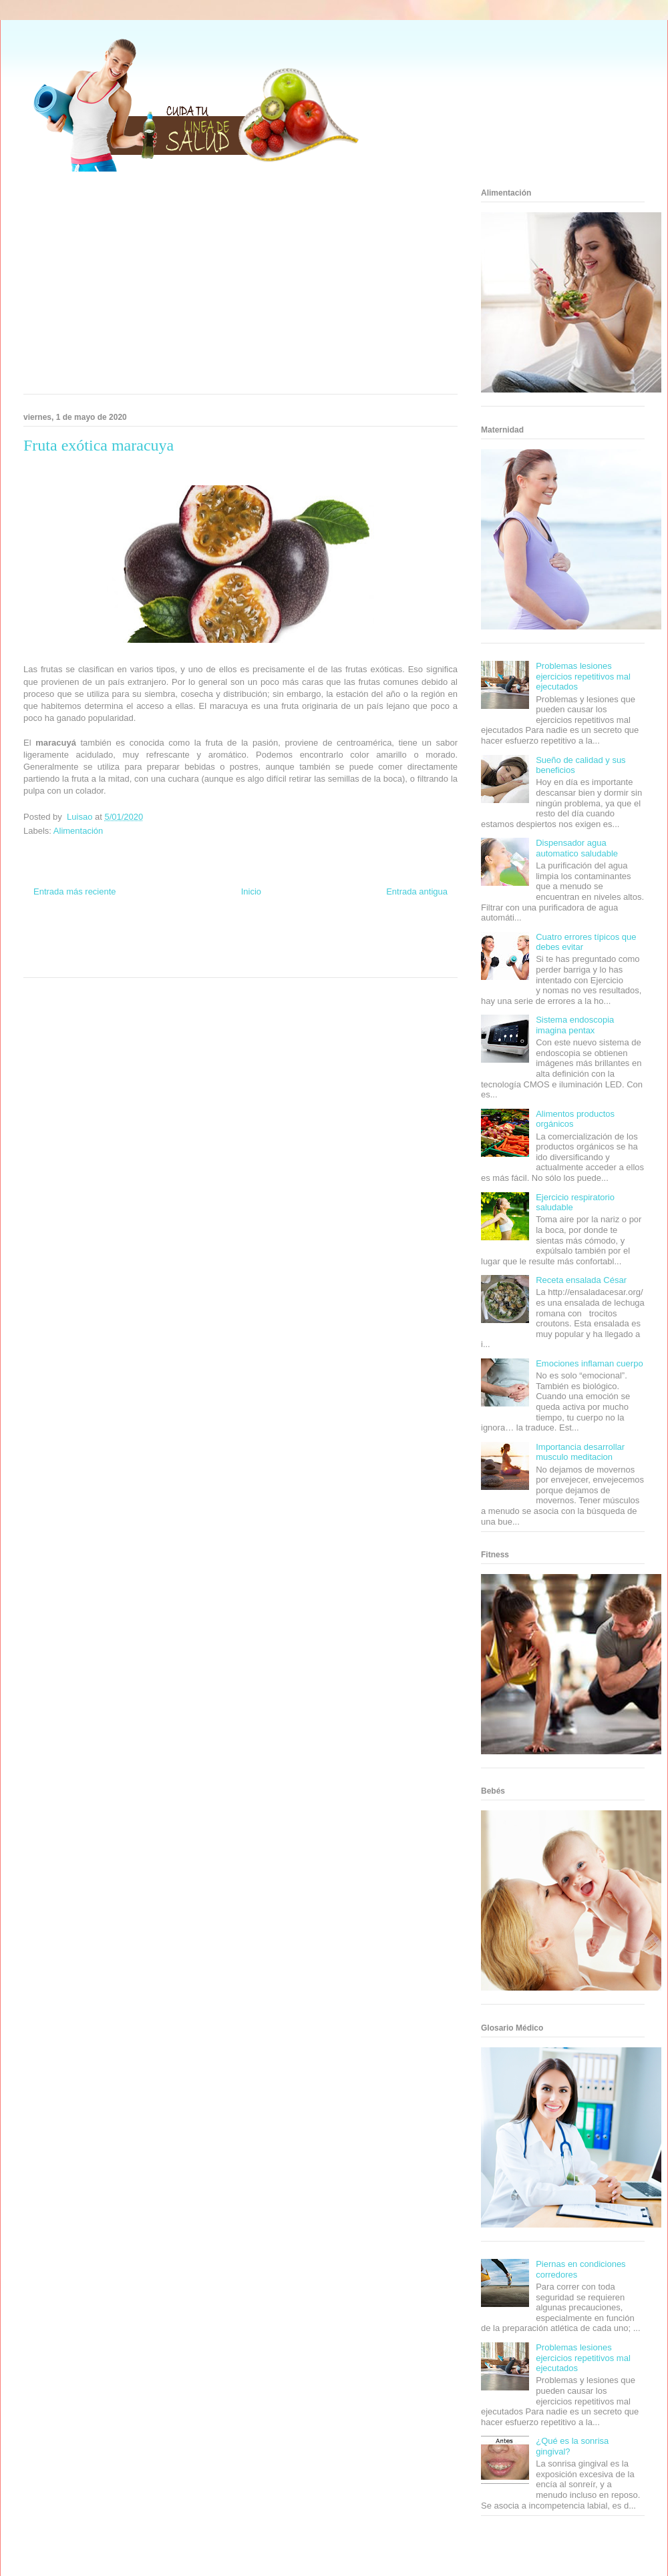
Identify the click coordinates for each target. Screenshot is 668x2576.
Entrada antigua (417, 891)
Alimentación (78, 831)
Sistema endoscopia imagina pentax (575, 1025)
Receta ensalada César (581, 1280)
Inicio (251, 891)
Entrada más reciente (74, 891)
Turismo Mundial (83, 961)
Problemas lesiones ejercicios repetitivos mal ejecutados (583, 676)
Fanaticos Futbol (340, 949)
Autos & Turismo (289, 949)
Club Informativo (201, 937)
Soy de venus (61, 949)
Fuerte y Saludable (112, 949)
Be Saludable (95, 937)
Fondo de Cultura (253, 937)
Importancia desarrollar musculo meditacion (580, 1452)
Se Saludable (129, 961)
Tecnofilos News (405, 937)
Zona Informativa (48, 937)
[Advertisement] (216, 287)
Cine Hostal (196, 949)
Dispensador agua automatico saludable (577, 848)
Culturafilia (261, 961)
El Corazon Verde (218, 961)
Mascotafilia (384, 949)
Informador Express (146, 937)
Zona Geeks (299, 937)
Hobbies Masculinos (349, 937)
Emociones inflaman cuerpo (589, 1363)
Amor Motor (296, 961)
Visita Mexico (170, 961)
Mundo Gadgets (239, 949)
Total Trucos (160, 949)
